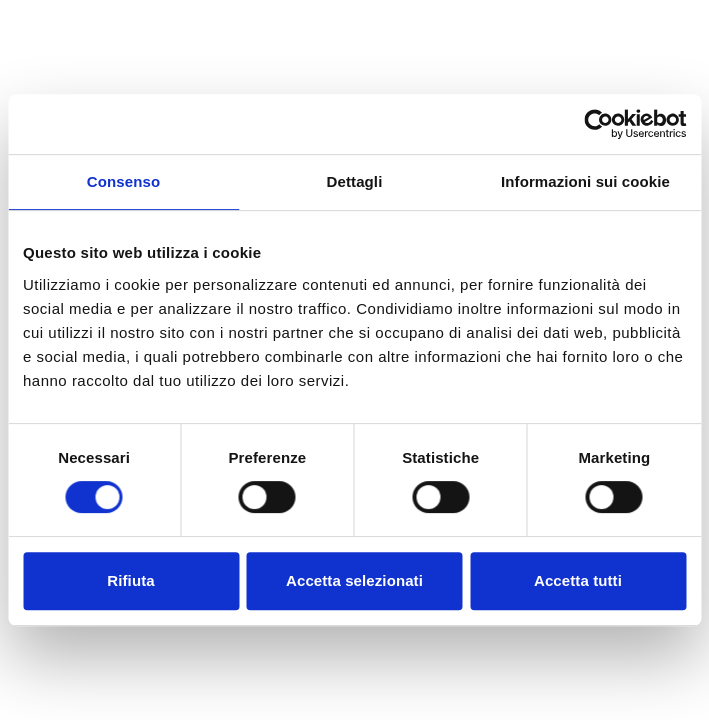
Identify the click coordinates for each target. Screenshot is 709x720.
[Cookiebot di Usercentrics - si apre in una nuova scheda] (598, 124)
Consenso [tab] (123, 181)
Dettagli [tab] (355, 181)
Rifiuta (130, 580)
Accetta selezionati (354, 580)
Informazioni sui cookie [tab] (585, 181)
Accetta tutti (578, 580)
